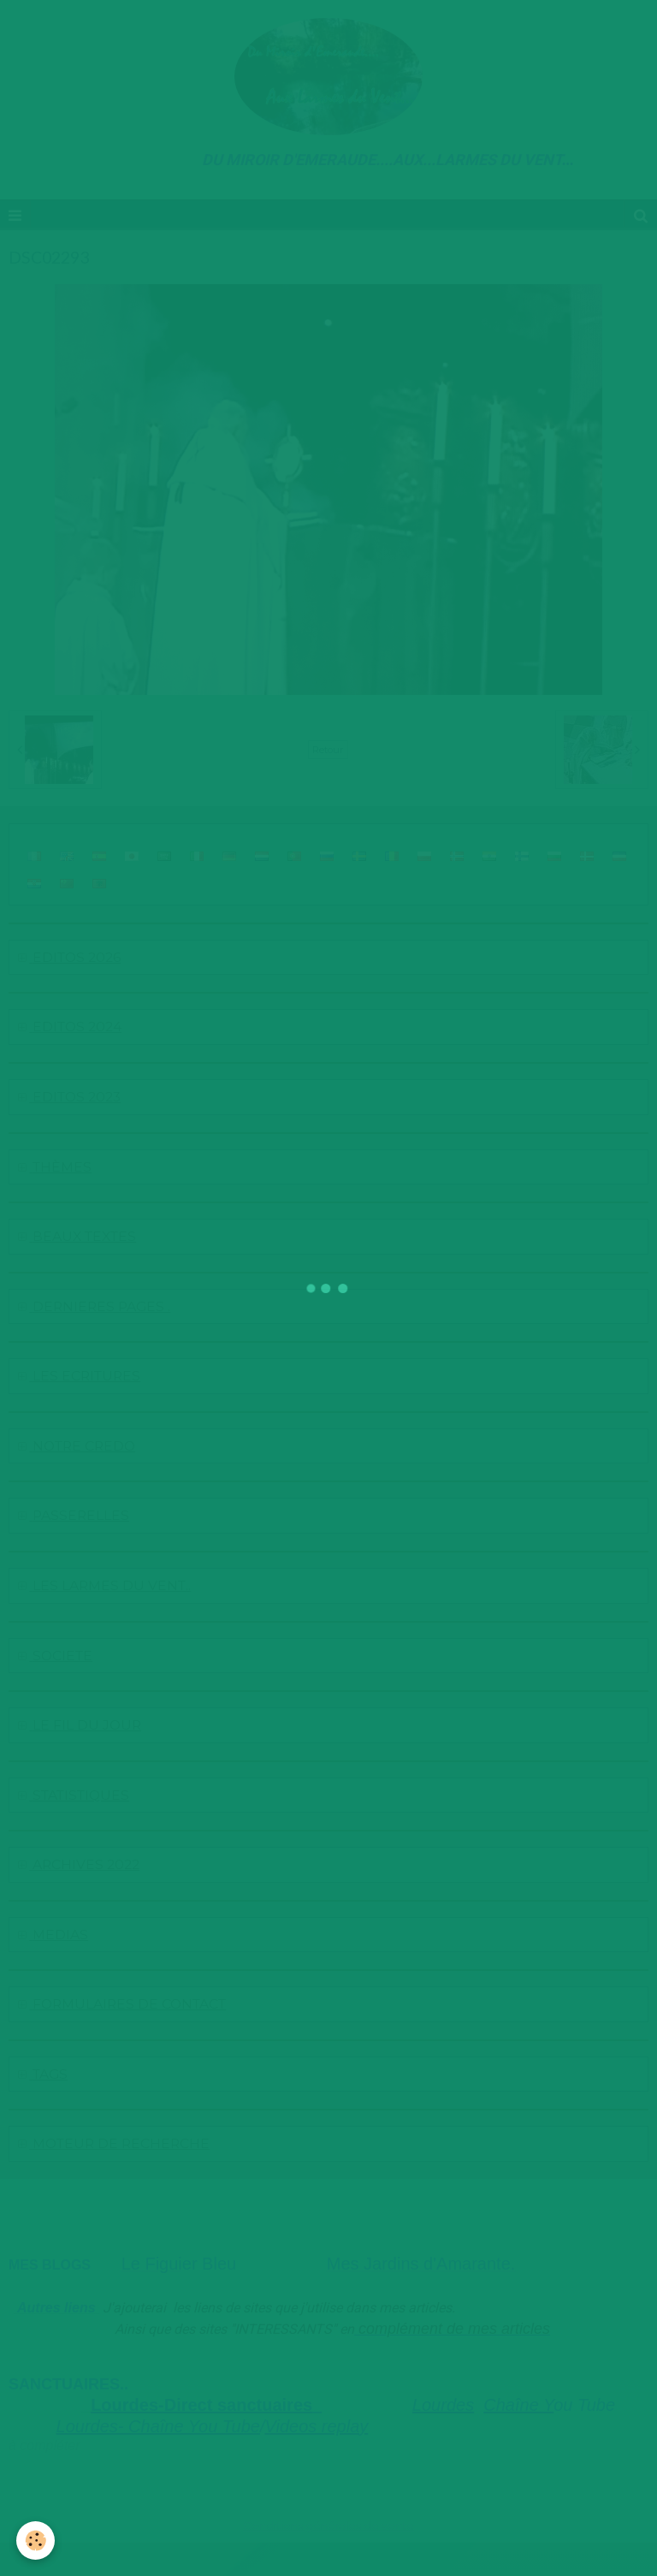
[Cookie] (36, 2540)
